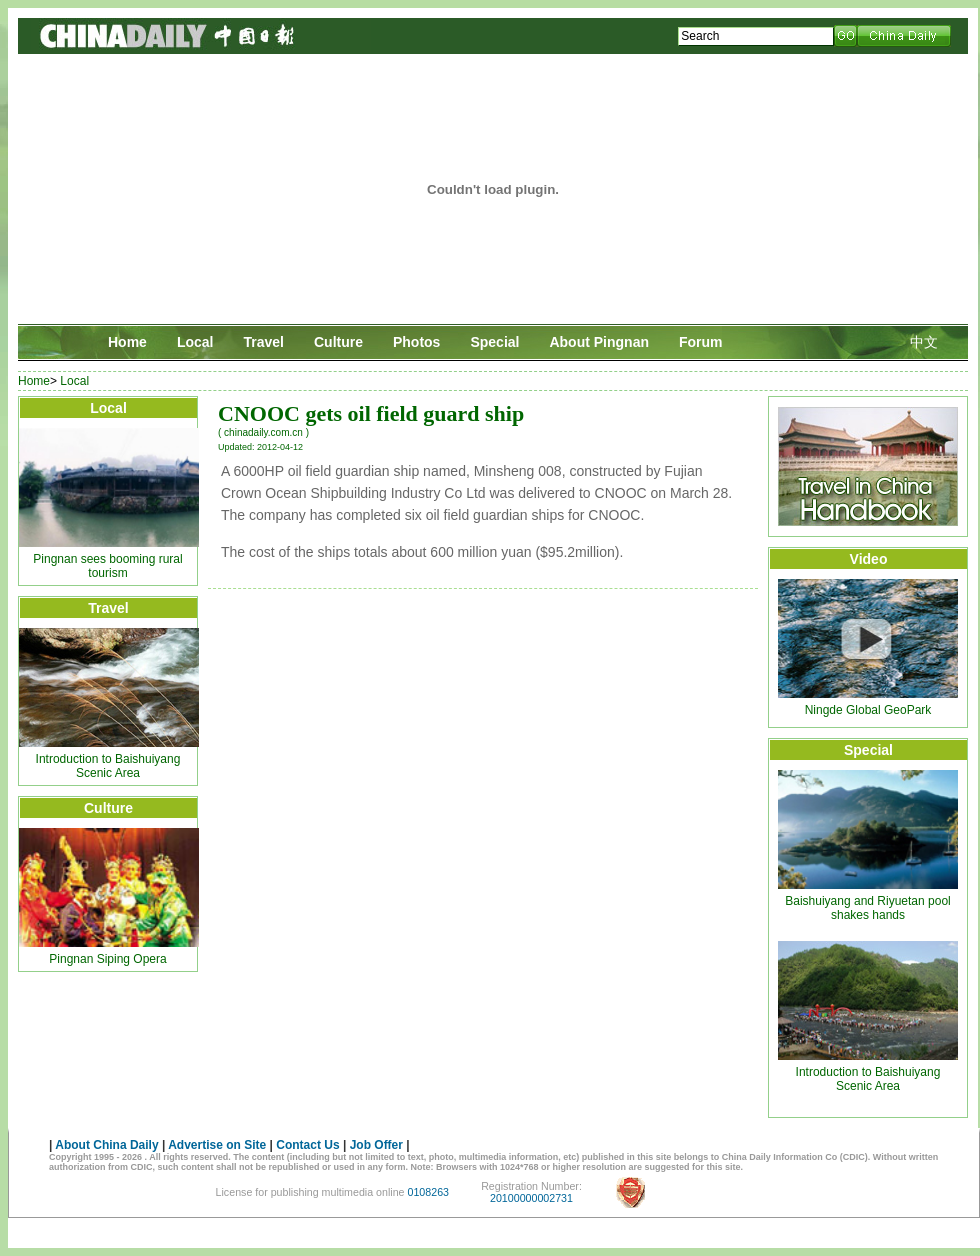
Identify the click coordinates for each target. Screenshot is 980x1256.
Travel (263, 342)
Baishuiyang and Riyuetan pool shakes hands (867, 908)
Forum (701, 342)
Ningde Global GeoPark (868, 710)
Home (127, 342)
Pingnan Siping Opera (107, 959)
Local (195, 342)
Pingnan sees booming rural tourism (107, 566)
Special (494, 342)
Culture (338, 342)
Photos (416, 342)
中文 (924, 342)
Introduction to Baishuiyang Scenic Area (108, 766)
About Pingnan (599, 342)
